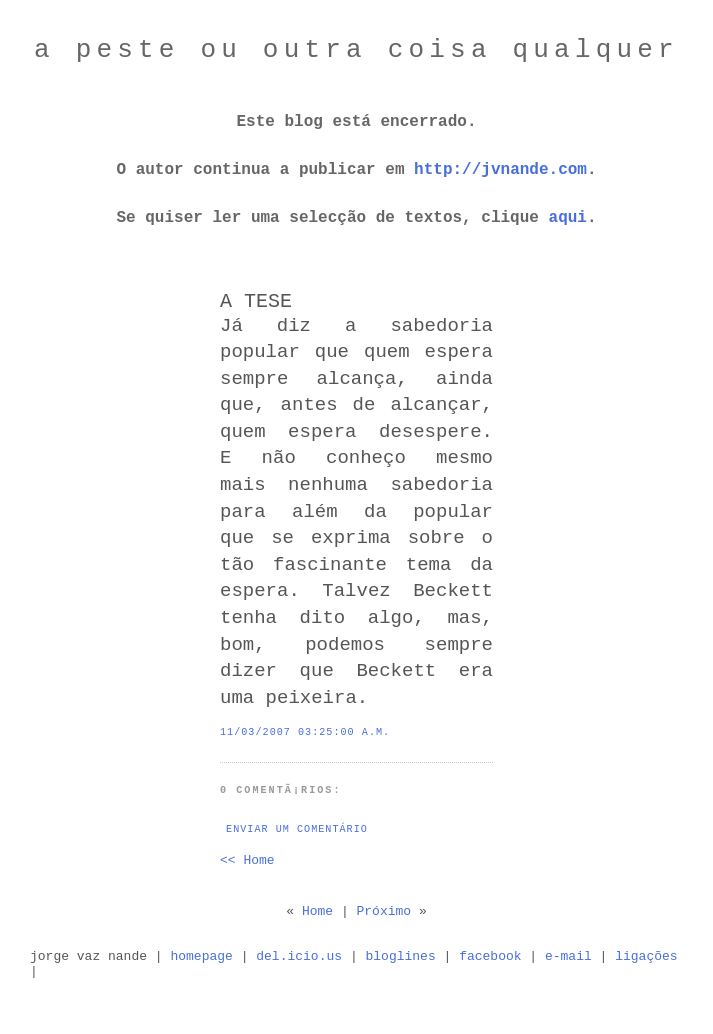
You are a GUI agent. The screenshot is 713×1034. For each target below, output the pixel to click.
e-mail (568, 956)
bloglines (401, 956)
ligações (646, 956)
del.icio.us (299, 956)
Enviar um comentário (297, 829)
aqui (568, 218)
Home (317, 911)
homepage (201, 956)
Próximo (384, 911)
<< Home (247, 860)
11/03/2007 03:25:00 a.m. (305, 732)
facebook (490, 956)
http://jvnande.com (500, 170)
